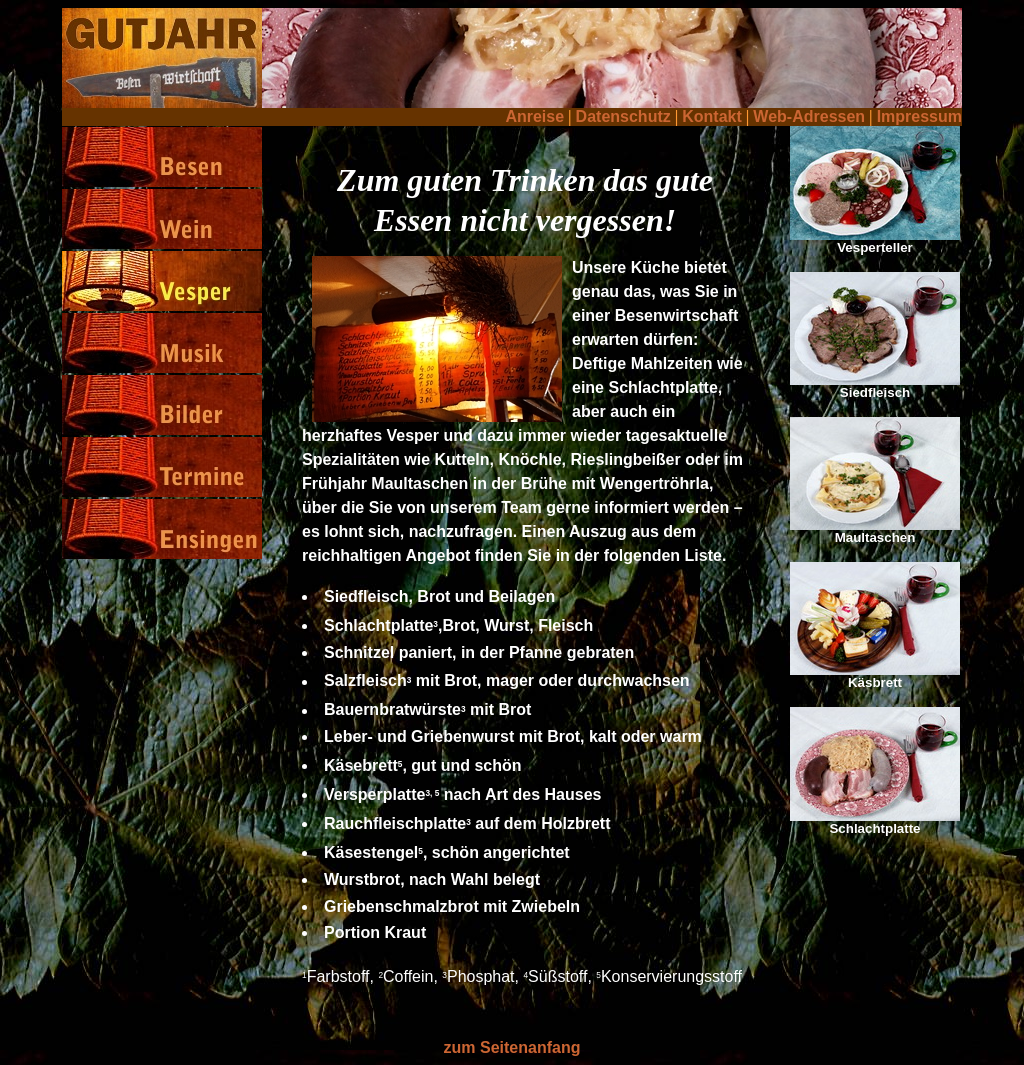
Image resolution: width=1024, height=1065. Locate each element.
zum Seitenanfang (512, 1047)
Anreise (534, 116)
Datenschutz (623, 116)
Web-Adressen (809, 116)
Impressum (919, 116)
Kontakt (712, 116)
